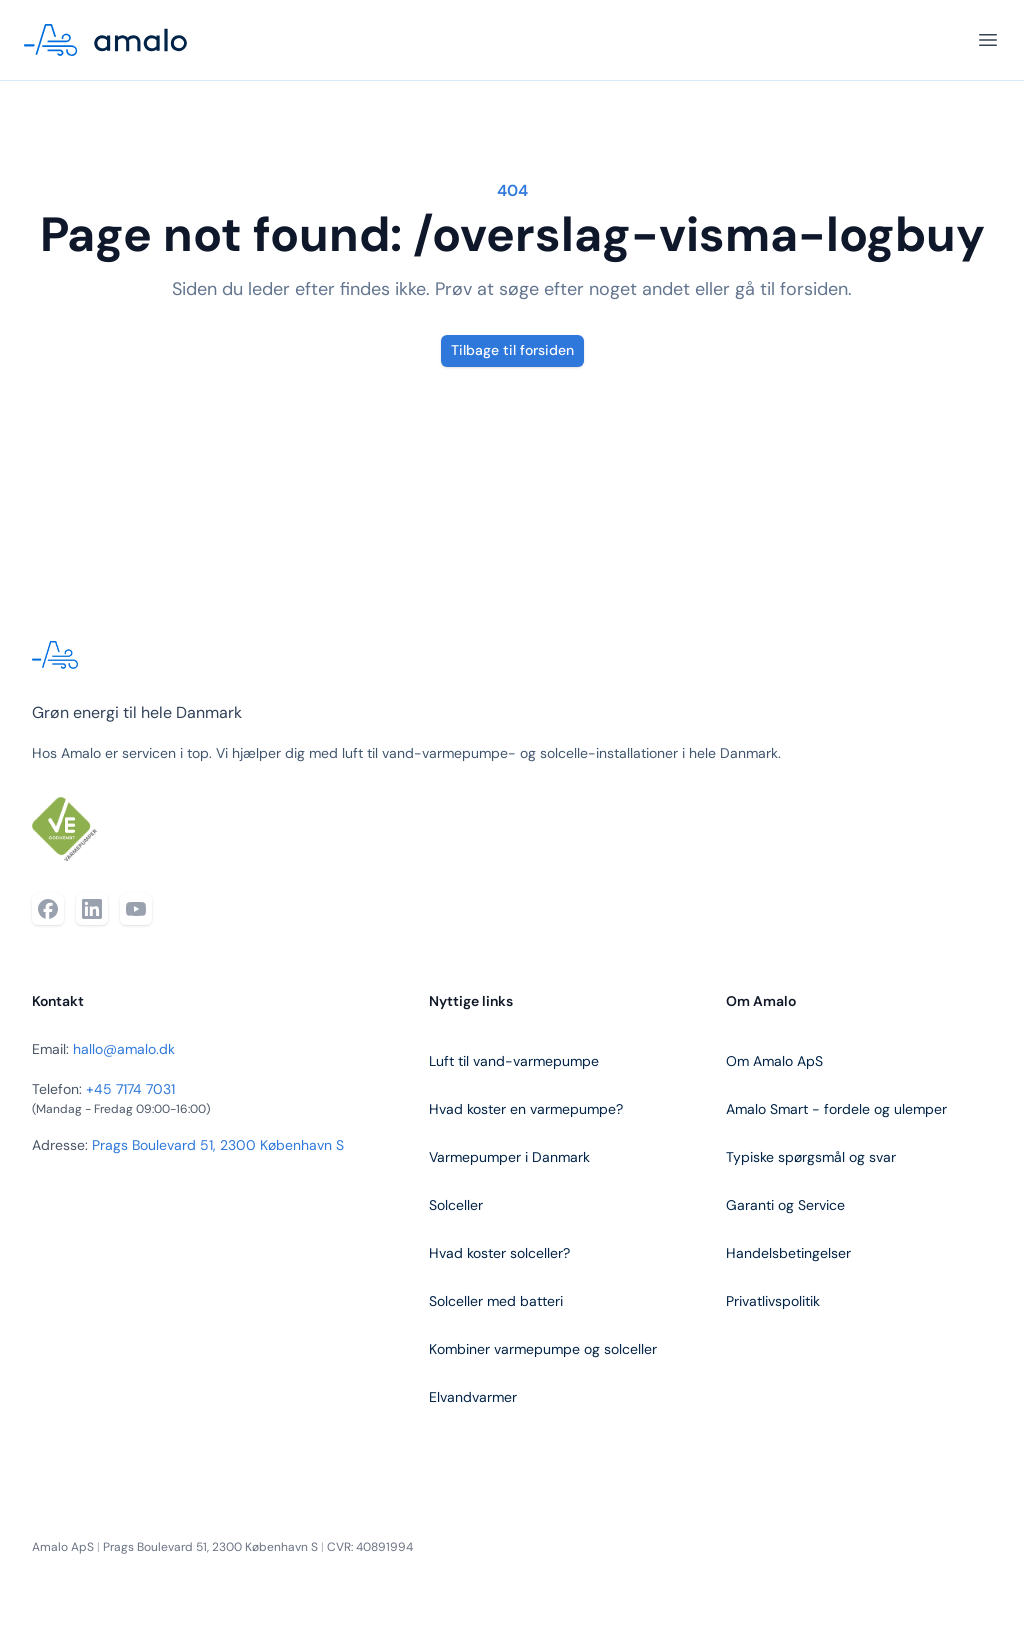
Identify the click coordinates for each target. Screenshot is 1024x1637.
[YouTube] (136, 909)
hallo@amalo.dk (124, 1049)
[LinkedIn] (92, 909)
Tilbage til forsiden (512, 350)
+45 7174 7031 (130, 1089)
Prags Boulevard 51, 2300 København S (218, 1145)
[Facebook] (48, 909)
